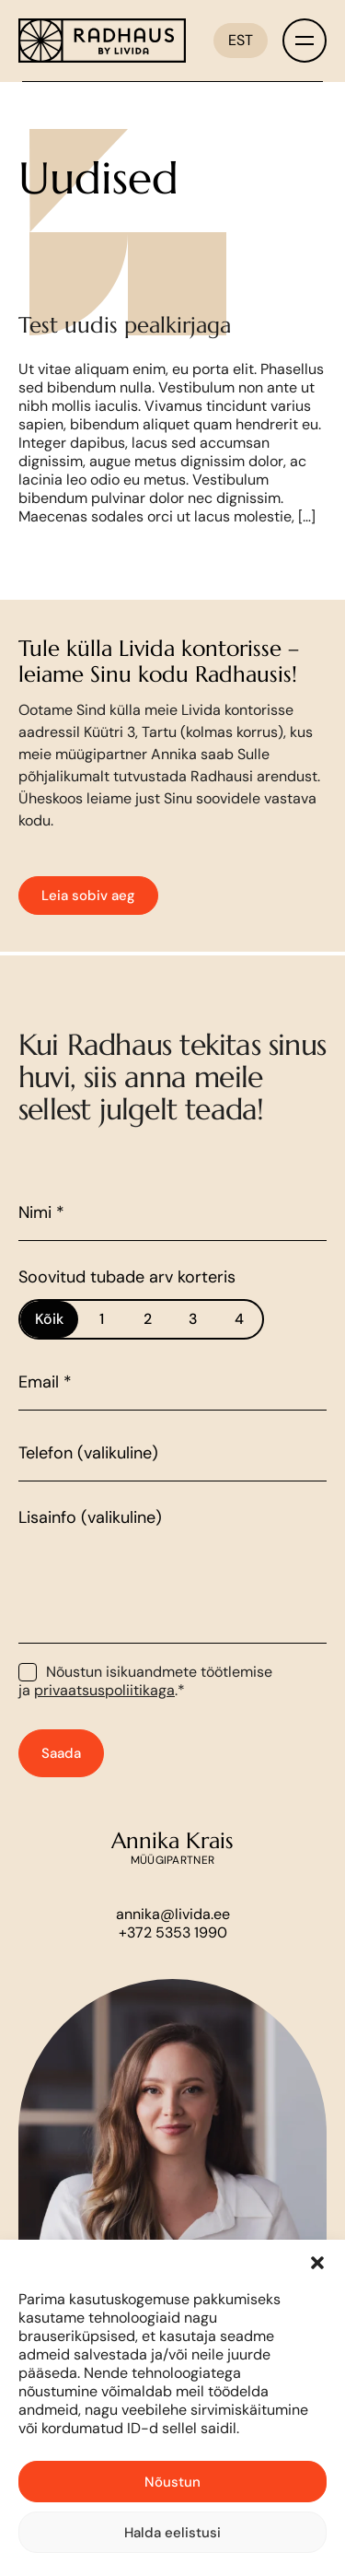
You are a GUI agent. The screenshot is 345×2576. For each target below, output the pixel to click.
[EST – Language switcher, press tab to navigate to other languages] (240, 40)
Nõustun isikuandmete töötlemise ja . (145, 1706)
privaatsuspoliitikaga (104, 1715)
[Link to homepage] (102, 40)
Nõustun (172, 2482)
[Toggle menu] (304, 40)
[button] (317, 2263)
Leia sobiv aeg (88, 920)
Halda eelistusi (172, 2532)
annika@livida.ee (173, 1940)
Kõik (49, 1343)
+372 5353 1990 (173, 1959)
